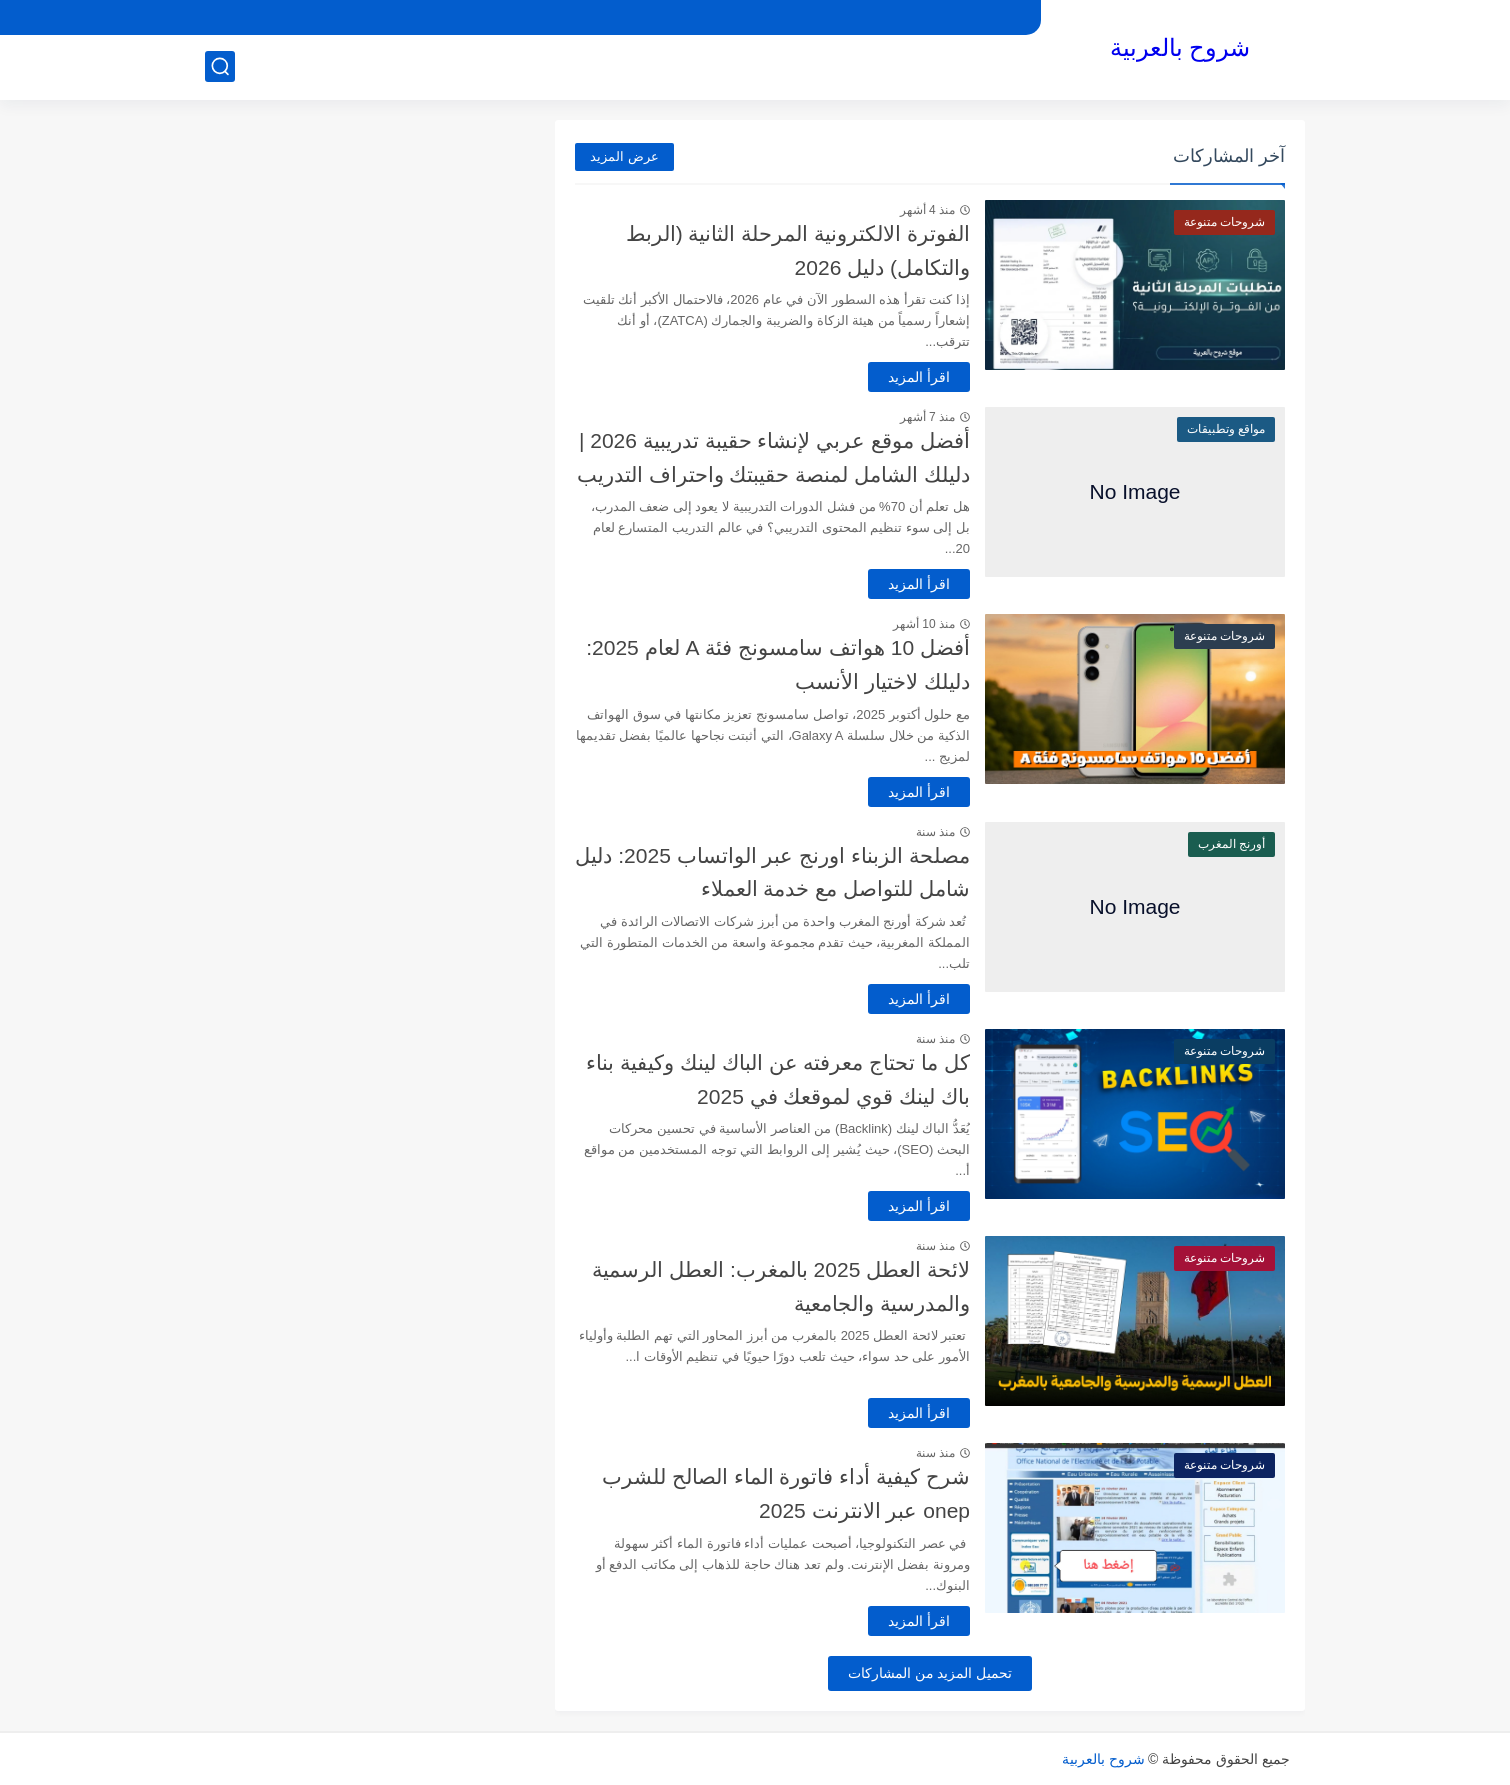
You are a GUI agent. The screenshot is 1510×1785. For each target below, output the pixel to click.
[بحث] (220, 66)
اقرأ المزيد (919, 377)
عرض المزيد (624, 156)
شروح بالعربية (1180, 47)
